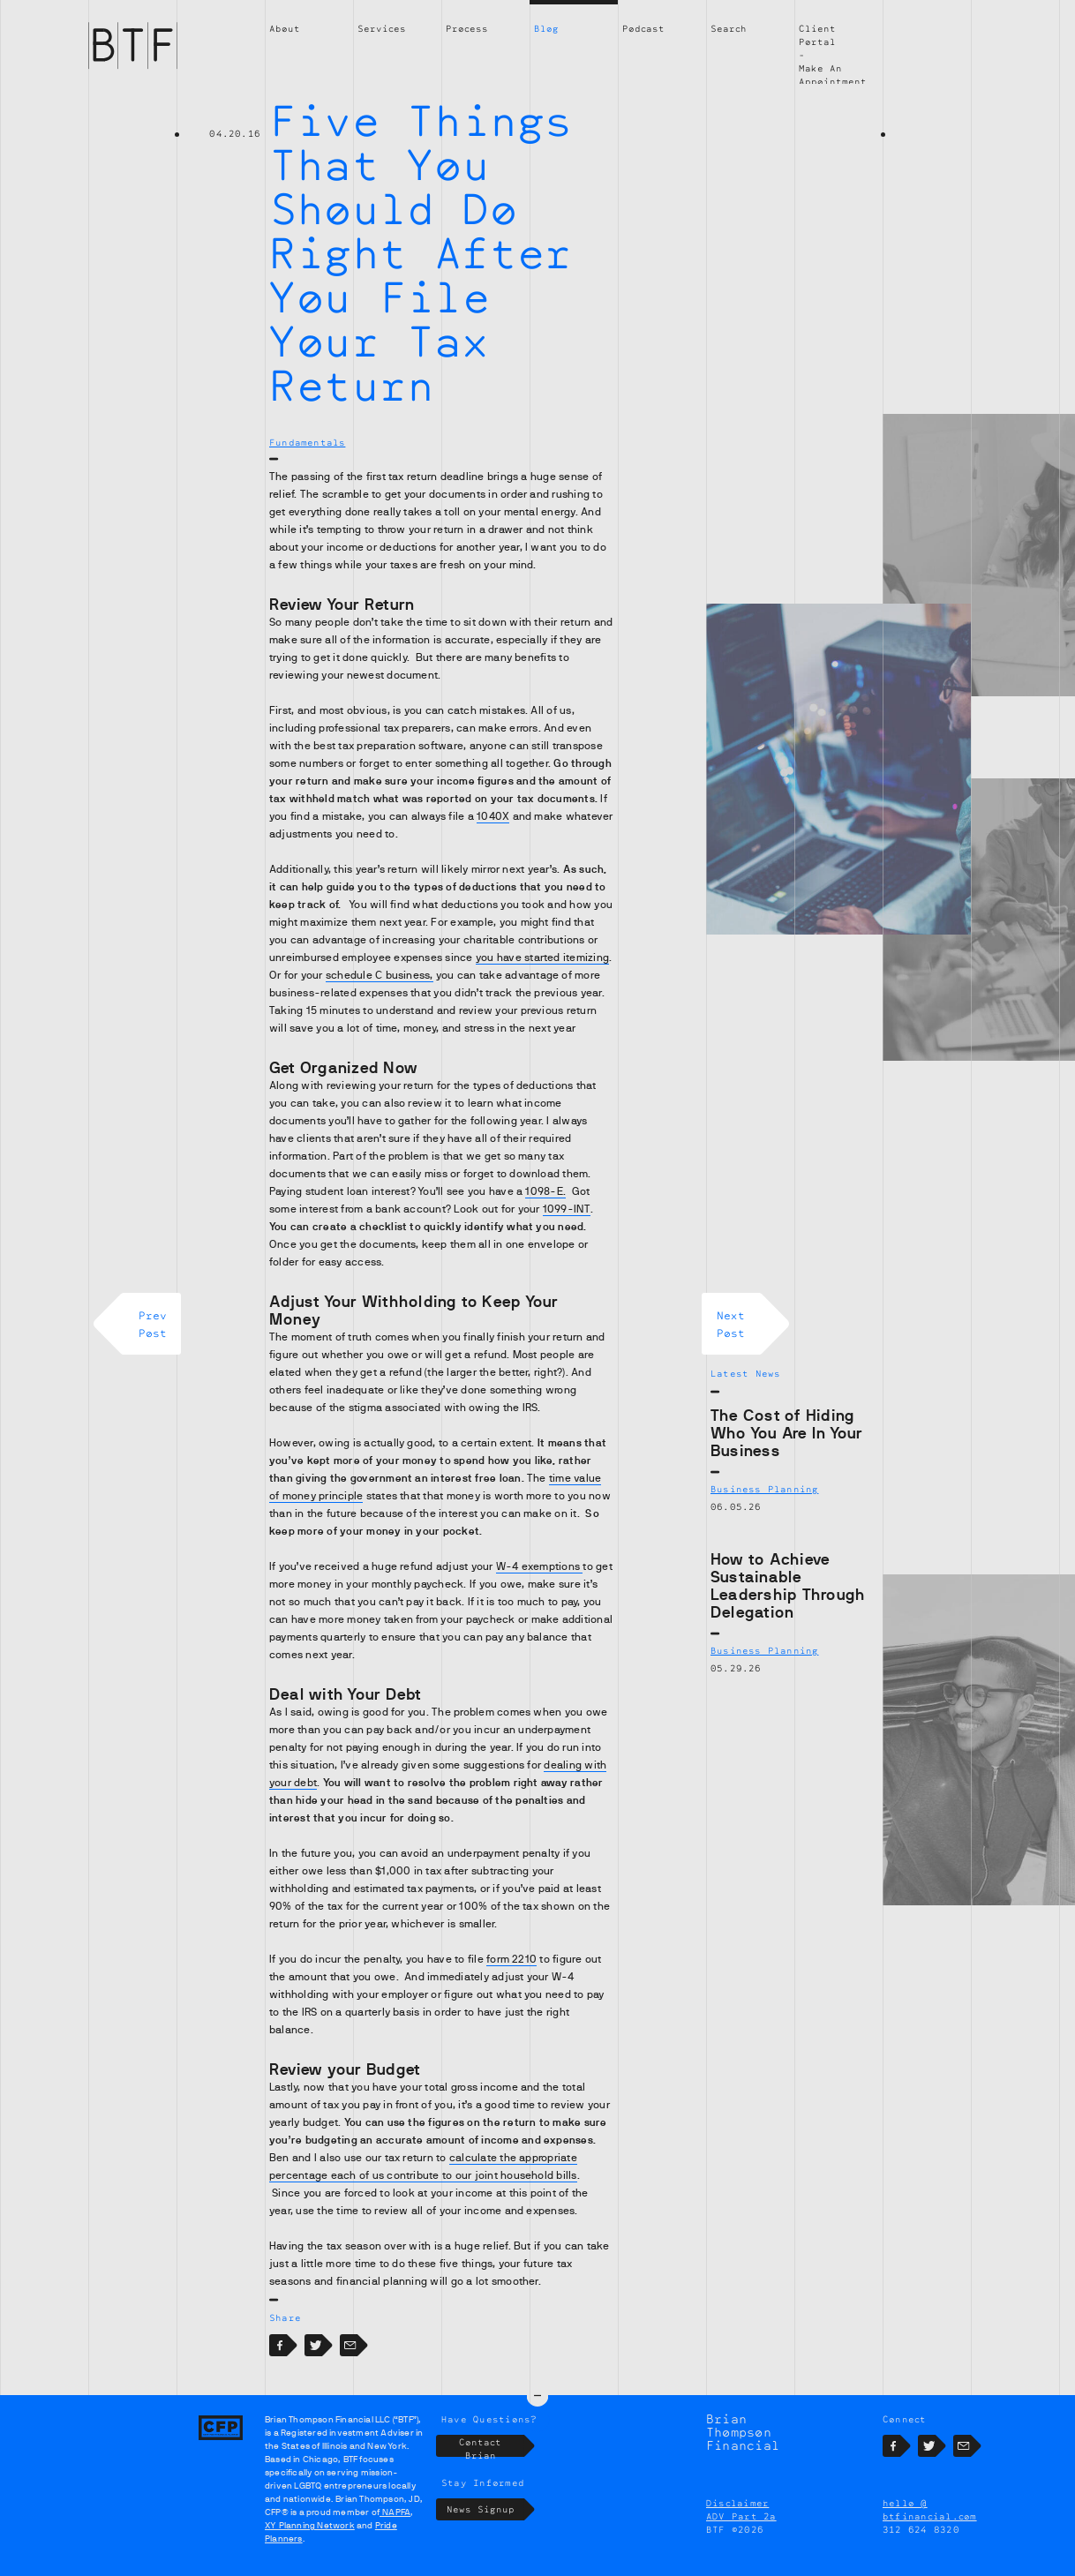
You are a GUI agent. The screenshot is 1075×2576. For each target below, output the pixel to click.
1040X (493, 816)
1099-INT (566, 1209)
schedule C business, (379, 975)
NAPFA (395, 2512)
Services (381, 28)
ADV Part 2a (741, 2516)
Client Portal (817, 35)
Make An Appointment (833, 74)
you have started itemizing (542, 957)
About (284, 28)
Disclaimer (737, 2502)
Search (728, 28)
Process (467, 28)
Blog (546, 28)
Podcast (643, 28)
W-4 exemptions (539, 1566)
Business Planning (764, 1488)
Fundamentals (307, 442)
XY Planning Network (310, 2525)
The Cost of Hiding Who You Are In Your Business (786, 1433)
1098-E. (545, 1191)
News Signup (486, 2509)
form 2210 (511, 1959)
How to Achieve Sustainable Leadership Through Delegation (787, 1586)
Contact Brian (491, 2446)
